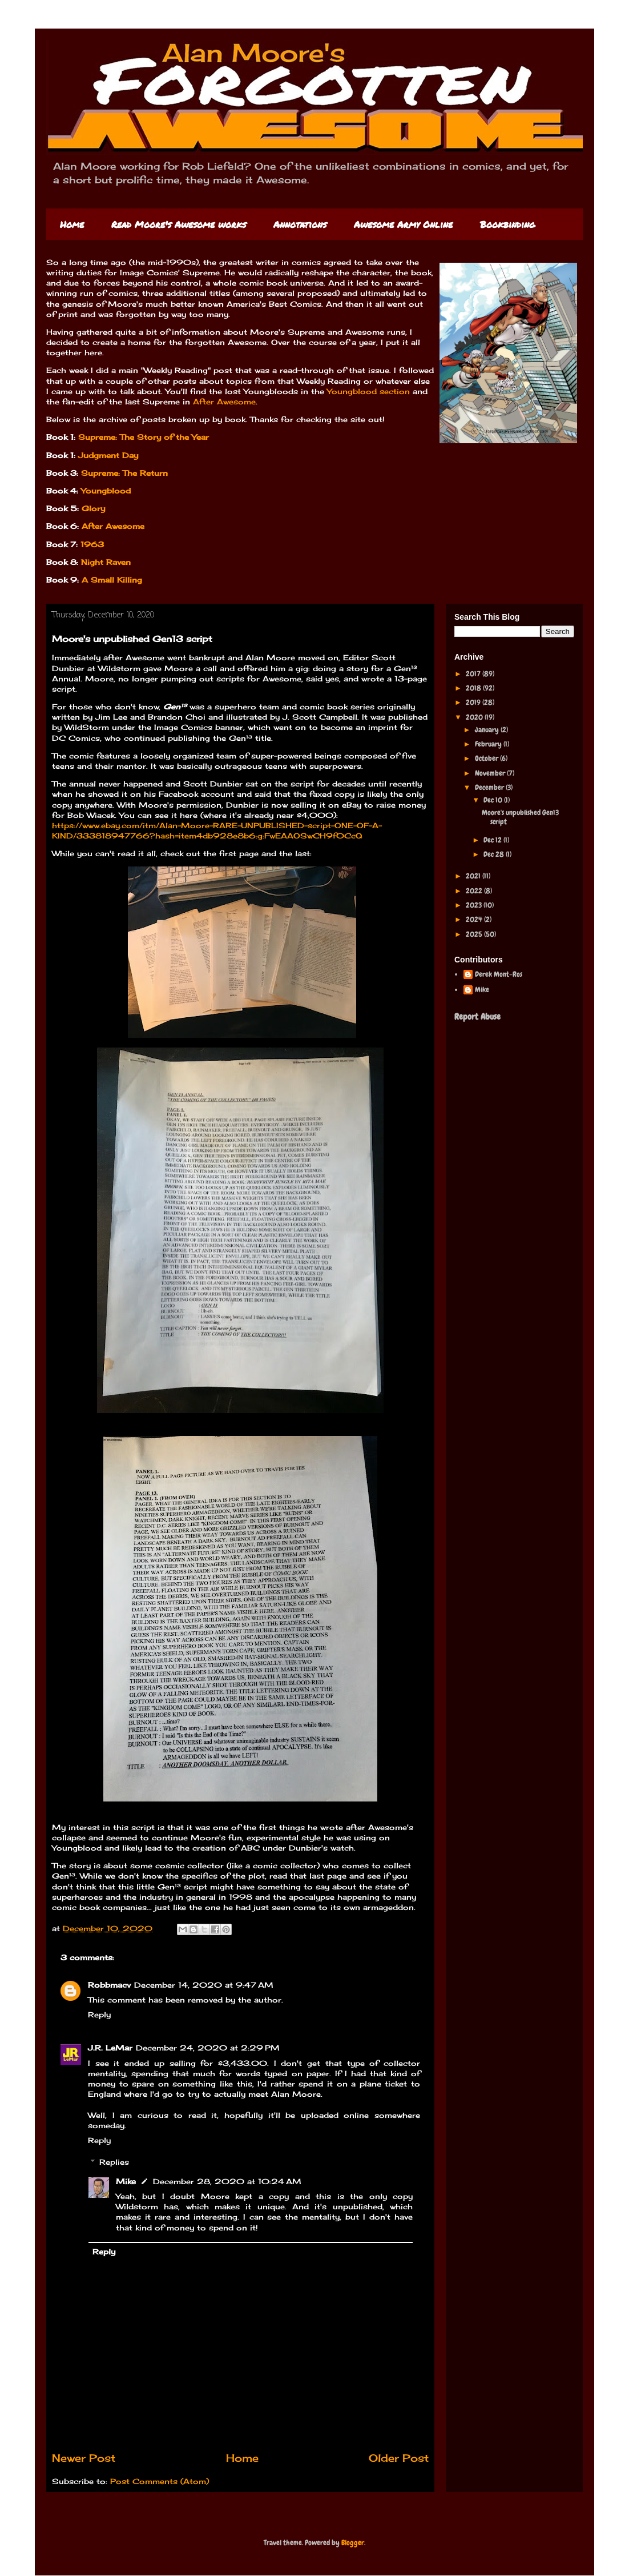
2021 (474, 876)
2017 (474, 674)
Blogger (352, 2542)
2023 (474, 905)
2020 (475, 717)
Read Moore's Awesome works (178, 224)
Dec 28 (494, 854)
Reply (99, 2014)
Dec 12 (493, 840)
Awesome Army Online (403, 224)
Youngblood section (368, 391)
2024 (475, 919)
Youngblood (106, 490)
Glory (93, 508)
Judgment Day (108, 455)
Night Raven (106, 562)
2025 (475, 934)
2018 (474, 688)
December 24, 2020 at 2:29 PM (208, 2047)
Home (72, 224)
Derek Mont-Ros (498, 974)
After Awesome (224, 401)
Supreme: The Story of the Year (143, 437)
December (490, 787)
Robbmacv (109, 1984)
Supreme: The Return (123, 473)
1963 (92, 544)
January (488, 730)
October (487, 758)
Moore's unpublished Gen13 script (520, 817)
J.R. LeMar (110, 2047)
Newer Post (83, 2457)
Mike (126, 2181)
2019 (474, 702)
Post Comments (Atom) (159, 2481)
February (489, 744)
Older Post (399, 2457)
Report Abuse (477, 1016)
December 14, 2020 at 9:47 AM (203, 1984)
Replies (114, 2161)
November (491, 773)
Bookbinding (507, 224)
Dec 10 (493, 800)
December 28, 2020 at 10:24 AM (227, 2181)
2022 (475, 891)
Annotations (299, 224)
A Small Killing (112, 579)
